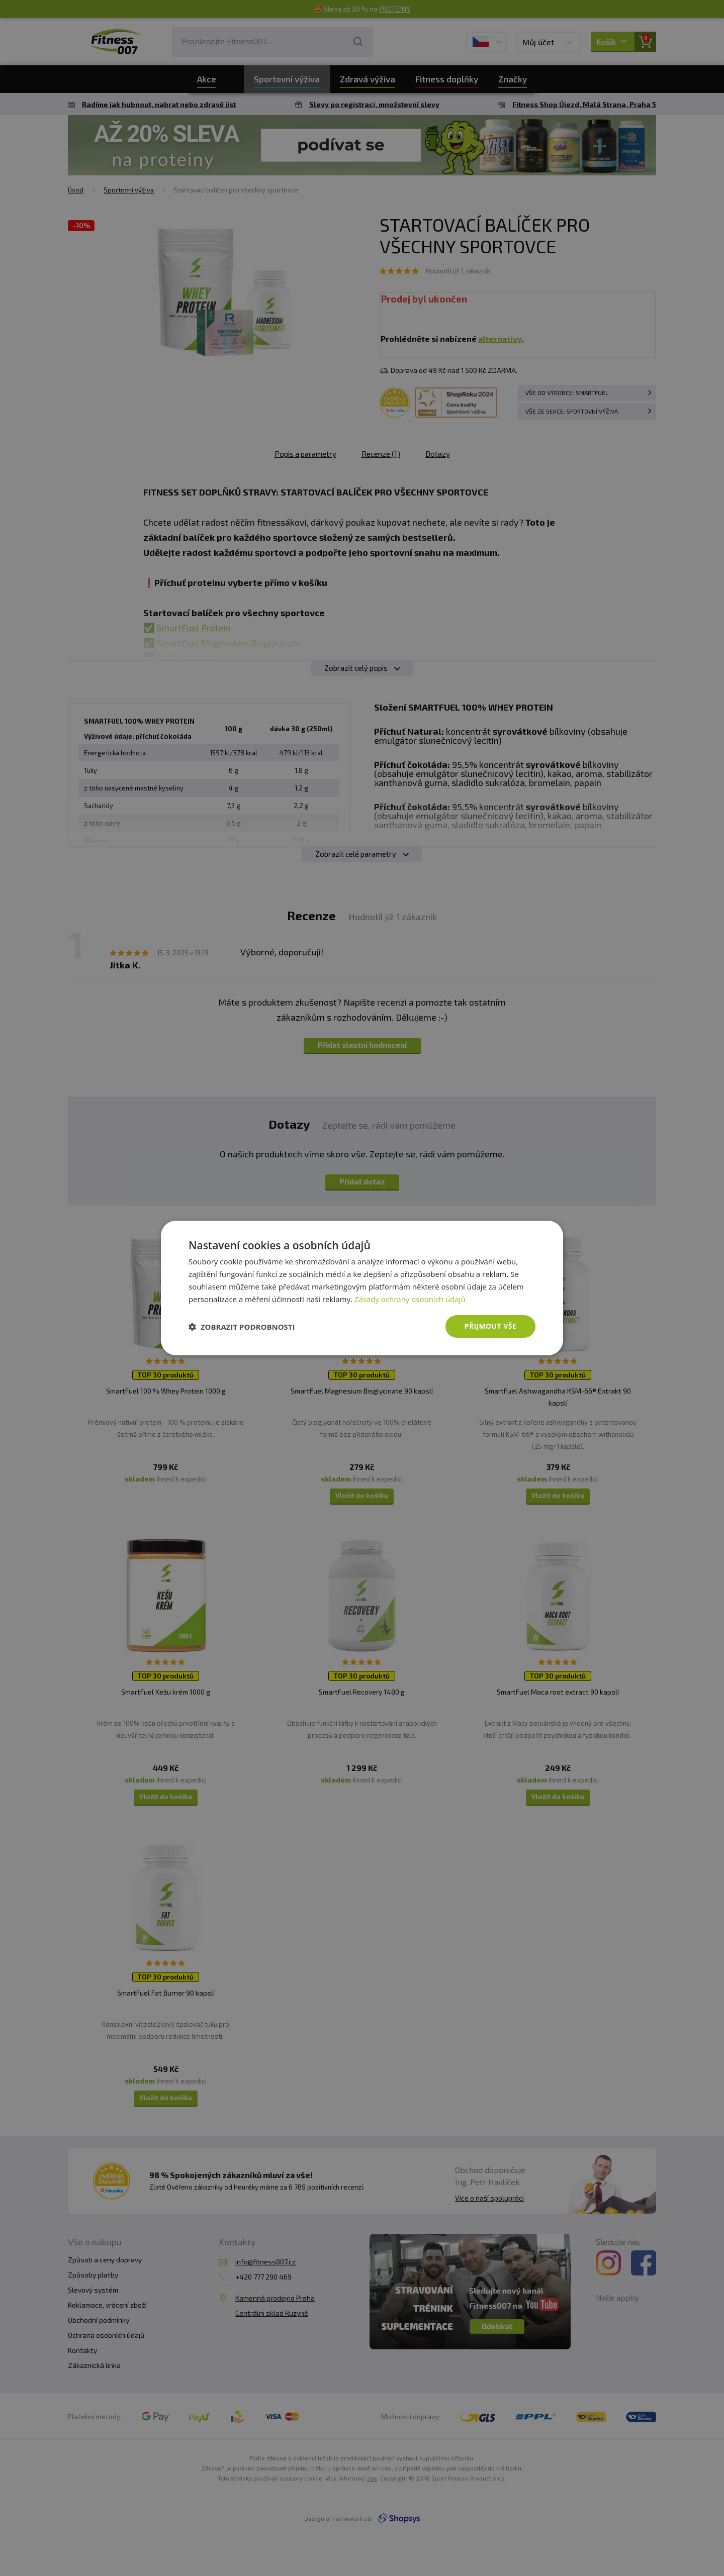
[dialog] (362, 1288)
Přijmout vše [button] (490, 1326)
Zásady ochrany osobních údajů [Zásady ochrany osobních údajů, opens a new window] (410, 1299)
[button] (242, 1326)
